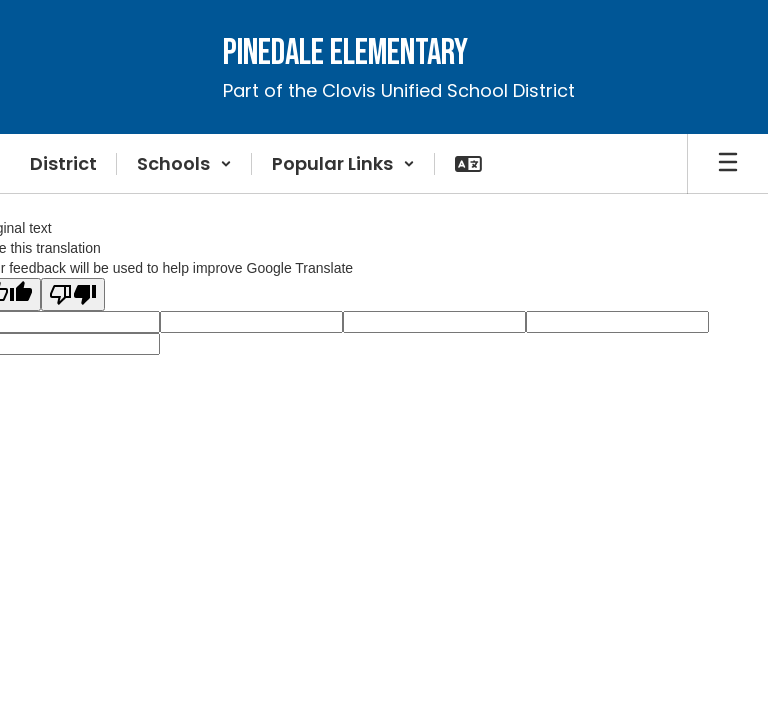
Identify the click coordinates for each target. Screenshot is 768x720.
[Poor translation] (73, 294)
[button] (184, 164)
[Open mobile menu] (728, 164)
